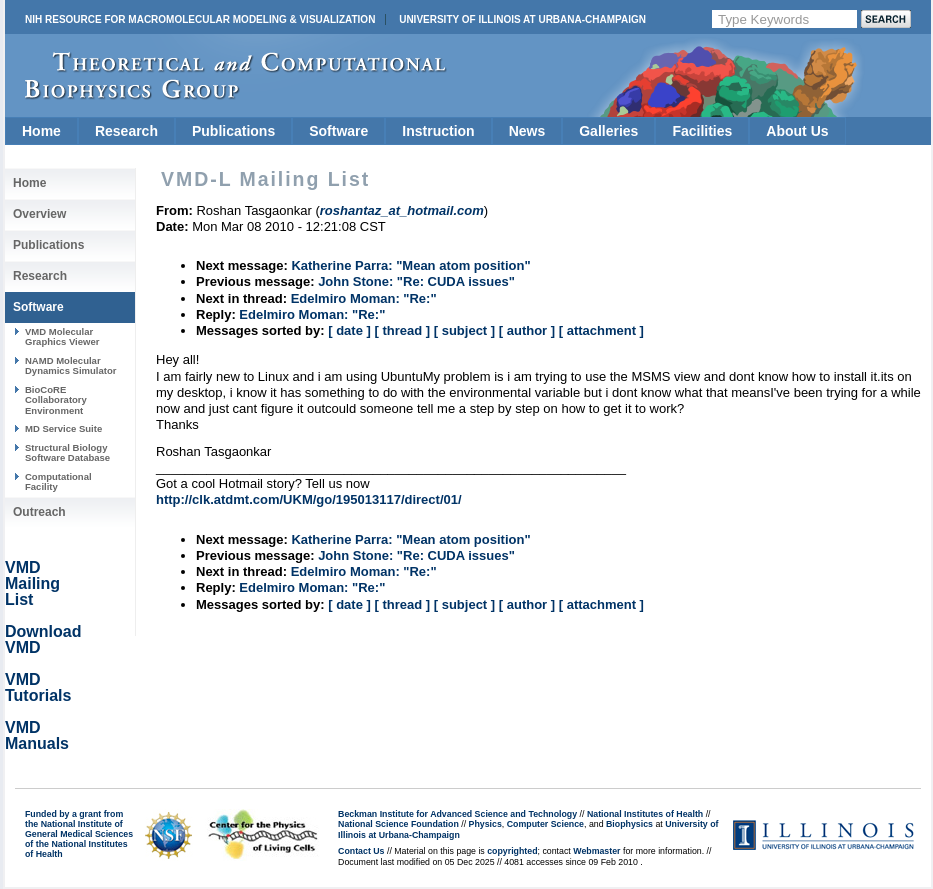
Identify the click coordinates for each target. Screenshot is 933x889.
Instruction (438, 131)
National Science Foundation (398, 824)
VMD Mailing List (32, 583)
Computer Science (545, 824)
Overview (39, 214)
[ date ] (349, 330)
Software (338, 131)
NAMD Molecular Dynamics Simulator (71, 365)
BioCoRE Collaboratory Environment (56, 400)
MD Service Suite (63, 428)
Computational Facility (58, 481)
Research (126, 131)
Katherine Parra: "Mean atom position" (410, 265)
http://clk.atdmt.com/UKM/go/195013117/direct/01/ (309, 499)
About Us (797, 131)
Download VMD (43, 639)
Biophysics (629, 824)
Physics (485, 824)
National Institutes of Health (645, 814)
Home (41, 131)
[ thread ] (402, 330)
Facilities (702, 131)
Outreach (39, 512)
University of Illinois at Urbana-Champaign (522, 19)
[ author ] (527, 330)
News (527, 131)
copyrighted (512, 851)
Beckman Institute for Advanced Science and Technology (457, 814)
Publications (233, 131)
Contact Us (361, 851)
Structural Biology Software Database (67, 452)
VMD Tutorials (38, 687)
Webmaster (596, 851)
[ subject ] (464, 330)
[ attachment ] (601, 330)
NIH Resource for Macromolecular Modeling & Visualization (200, 19)
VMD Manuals (37, 735)
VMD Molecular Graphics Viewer (62, 336)
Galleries (608, 131)
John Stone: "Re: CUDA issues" (416, 281)
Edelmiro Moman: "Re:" (364, 298)
